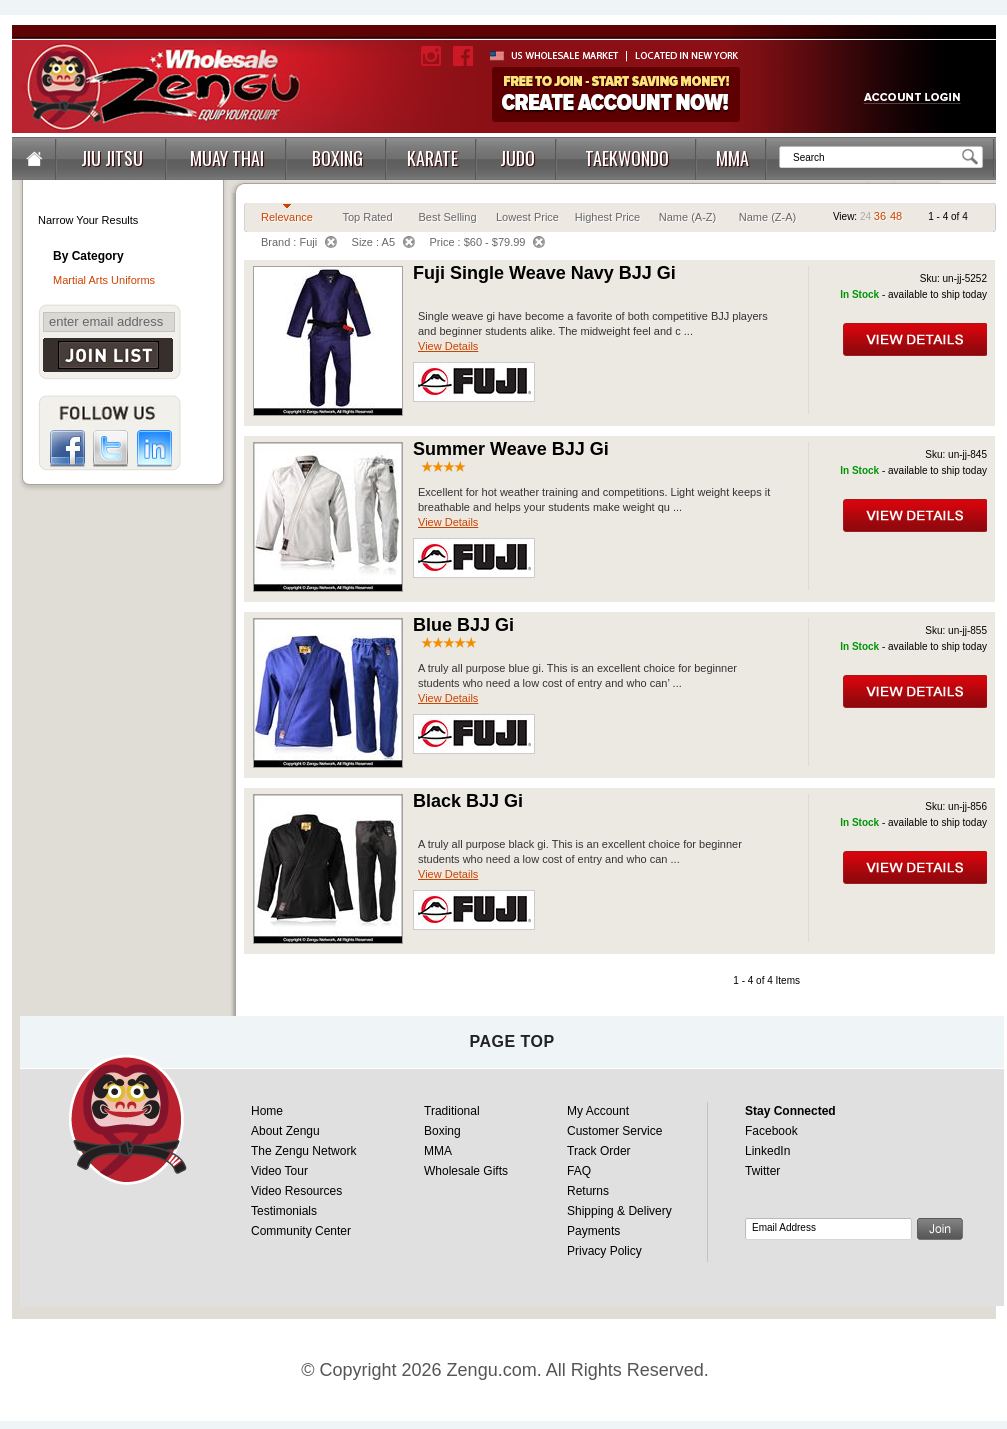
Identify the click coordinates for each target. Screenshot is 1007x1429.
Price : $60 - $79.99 (487, 242)
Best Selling (447, 217)
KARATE (432, 158)
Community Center (301, 1231)
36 (880, 216)
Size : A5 (383, 242)
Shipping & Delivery (619, 1211)
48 (896, 216)
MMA (732, 158)
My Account (598, 1111)
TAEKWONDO (627, 158)
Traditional (452, 1111)
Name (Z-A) (767, 217)
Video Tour (279, 1171)
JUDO (517, 158)
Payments (593, 1231)
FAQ (579, 1171)
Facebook (771, 1131)
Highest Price (607, 217)
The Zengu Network (303, 1151)
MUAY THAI (227, 158)
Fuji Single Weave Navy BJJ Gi (544, 273)
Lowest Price (527, 217)
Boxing (442, 1131)
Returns (588, 1191)
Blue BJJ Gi (463, 625)
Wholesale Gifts (466, 1171)
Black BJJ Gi (468, 801)
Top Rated (367, 217)
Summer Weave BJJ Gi (511, 449)
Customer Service (614, 1131)
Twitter (762, 1171)
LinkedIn (767, 1151)
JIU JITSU (112, 158)
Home (267, 1111)
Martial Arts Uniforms (104, 280)
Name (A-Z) (687, 217)
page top (511, 1041)
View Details (448, 346)
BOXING (337, 158)
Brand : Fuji (299, 242)
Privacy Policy (604, 1251)
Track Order (599, 1151)
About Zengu (285, 1131)
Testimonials (284, 1211)
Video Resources (296, 1191)
